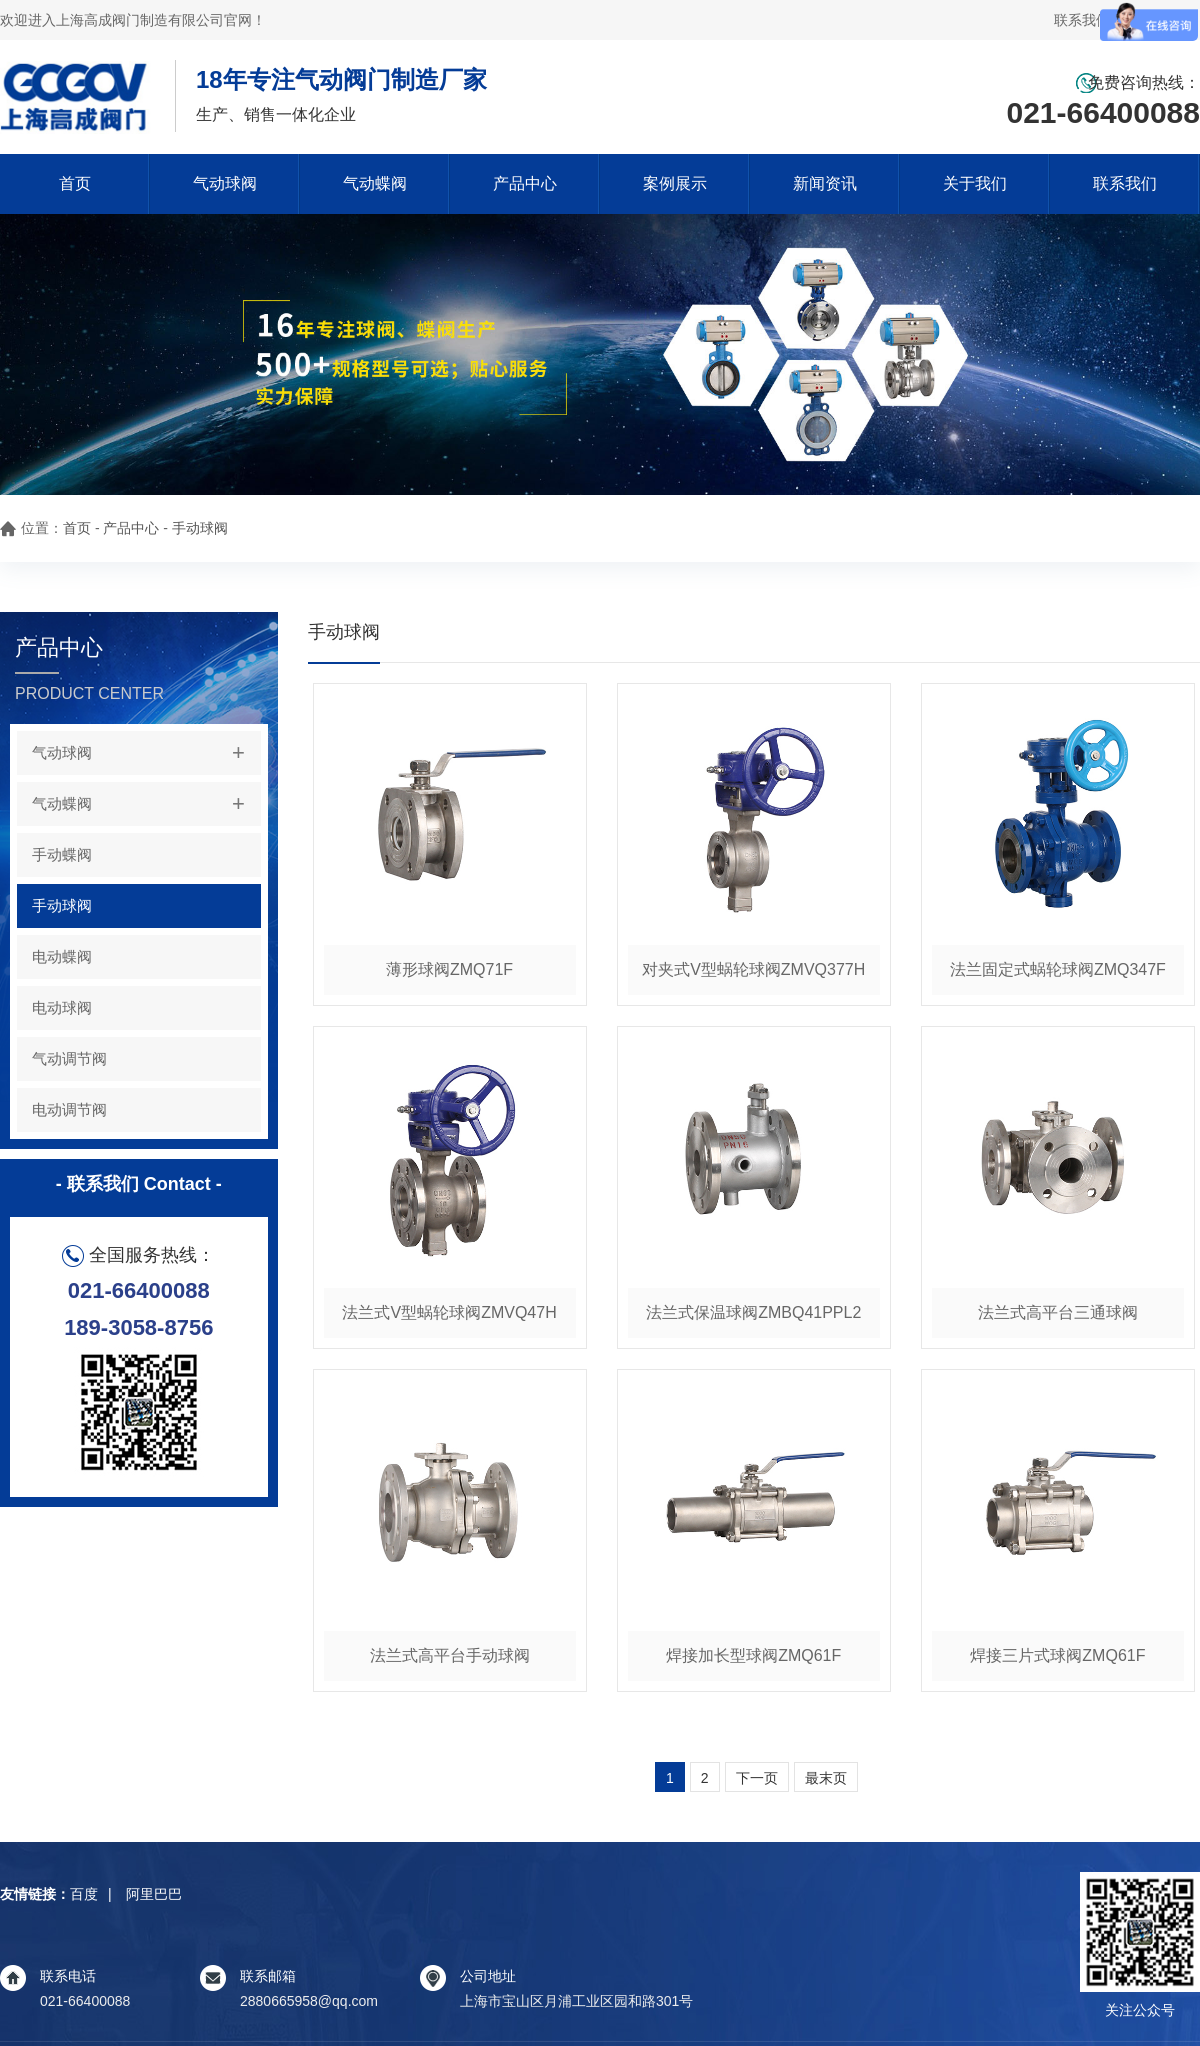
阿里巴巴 (154, 1894)
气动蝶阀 (375, 183)
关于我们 (975, 183)
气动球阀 (225, 183)
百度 (84, 1894)
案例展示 (675, 183)
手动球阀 (200, 528)
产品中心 (525, 183)
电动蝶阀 (62, 956)
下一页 (757, 1778)
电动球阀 (62, 1007)
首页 (75, 183)
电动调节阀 (69, 1109)
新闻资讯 (825, 183)
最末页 (826, 1778)
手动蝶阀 (62, 854)
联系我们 (1125, 183)
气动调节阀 (69, 1058)
